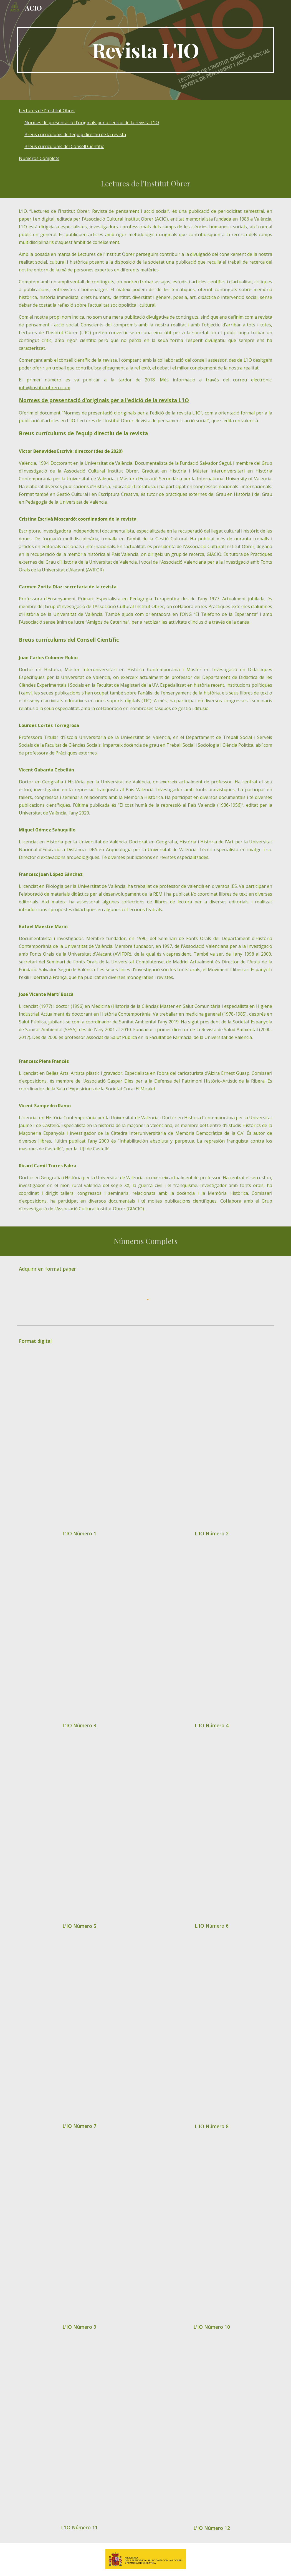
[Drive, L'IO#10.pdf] (211, 2233)
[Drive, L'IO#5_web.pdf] (79, 1832)
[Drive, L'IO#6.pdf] (211, 1832)
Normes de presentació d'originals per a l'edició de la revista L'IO (91, 122)
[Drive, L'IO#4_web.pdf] (211, 1636)
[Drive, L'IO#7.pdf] (79, 2032)
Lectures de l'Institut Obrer (47, 111)
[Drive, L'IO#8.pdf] (211, 2032)
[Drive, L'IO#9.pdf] (79, 2233)
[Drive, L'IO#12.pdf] (211, 2434)
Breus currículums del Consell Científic (64, 146)
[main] (145, 50)
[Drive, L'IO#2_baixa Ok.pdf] (211, 1443)
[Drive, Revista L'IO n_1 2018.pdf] (79, 1443)
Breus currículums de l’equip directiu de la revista (75, 134)
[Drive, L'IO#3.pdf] (79, 1636)
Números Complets (39, 158)
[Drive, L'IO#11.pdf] (79, 2433)
